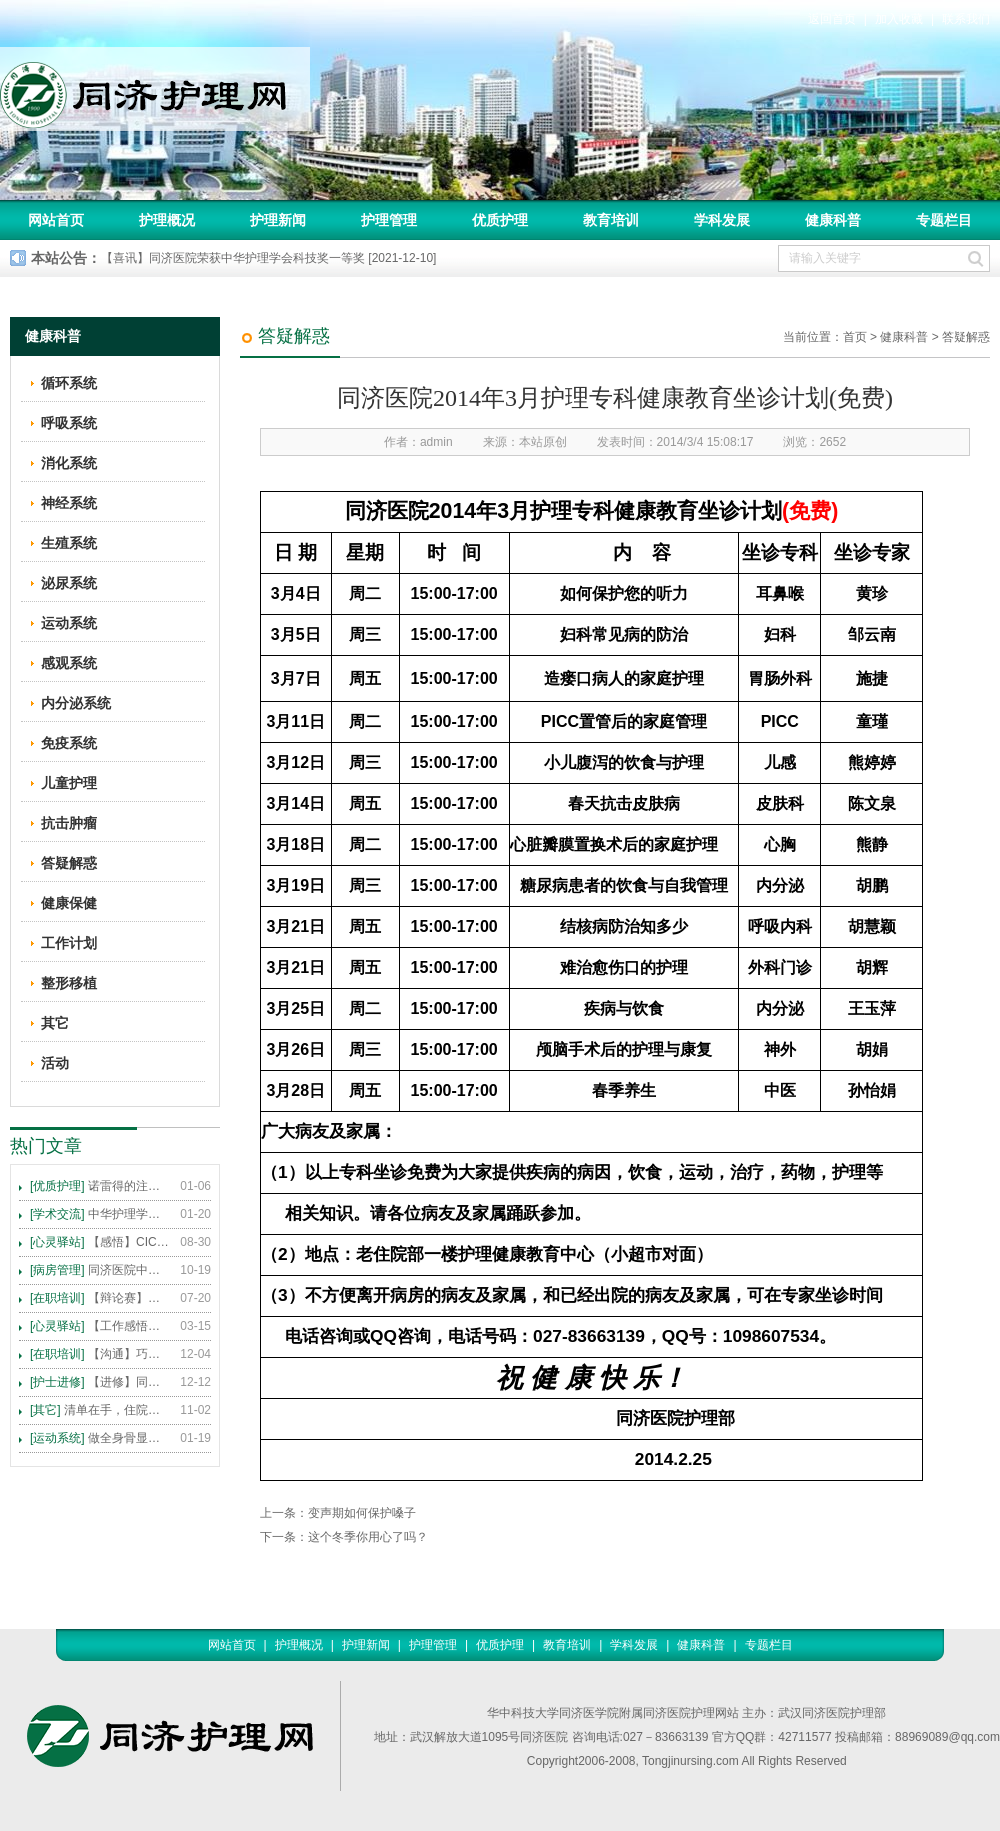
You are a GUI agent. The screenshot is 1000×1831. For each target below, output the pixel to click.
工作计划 (69, 943)
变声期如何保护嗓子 (362, 1513)
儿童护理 (69, 783)
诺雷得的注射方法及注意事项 (100, 1186)
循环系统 (69, 383)
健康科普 (833, 220)
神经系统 (69, 503)
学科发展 (722, 220)
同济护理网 (155, 89)
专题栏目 (944, 220)
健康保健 (69, 903)
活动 (55, 1063)
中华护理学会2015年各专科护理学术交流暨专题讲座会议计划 (100, 1214)
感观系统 (69, 663)
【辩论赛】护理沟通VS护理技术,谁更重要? (100, 1298)
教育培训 (611, 220)
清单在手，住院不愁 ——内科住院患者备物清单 (100, 1410)
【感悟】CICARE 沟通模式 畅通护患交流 (100, 1242)
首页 (855, 337)
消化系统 (69, 463)
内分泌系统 (76, 703)
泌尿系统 (69, 583)
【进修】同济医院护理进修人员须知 (100, 1382)
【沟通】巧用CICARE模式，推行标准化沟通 (100, 1354)
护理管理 (389, 220)
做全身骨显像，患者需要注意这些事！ (100, 1438)
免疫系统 (69, 743)
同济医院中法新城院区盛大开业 (100, 1270)
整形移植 (69, 983)
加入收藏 (899, 19)
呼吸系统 (69, 423)
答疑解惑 (966, 337)
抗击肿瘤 (69, 823)
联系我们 (966, 19)
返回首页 (832, 19)
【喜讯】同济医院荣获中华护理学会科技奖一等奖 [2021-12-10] (268, 258)
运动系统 (69, 623)
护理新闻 (278, 220)
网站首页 (56, 220)
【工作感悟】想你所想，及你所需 (100, 1326)
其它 (55, 1023)
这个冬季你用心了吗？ (368, 1537)
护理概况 (167, 220)
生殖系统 (69, 543)
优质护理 (500, 220)
